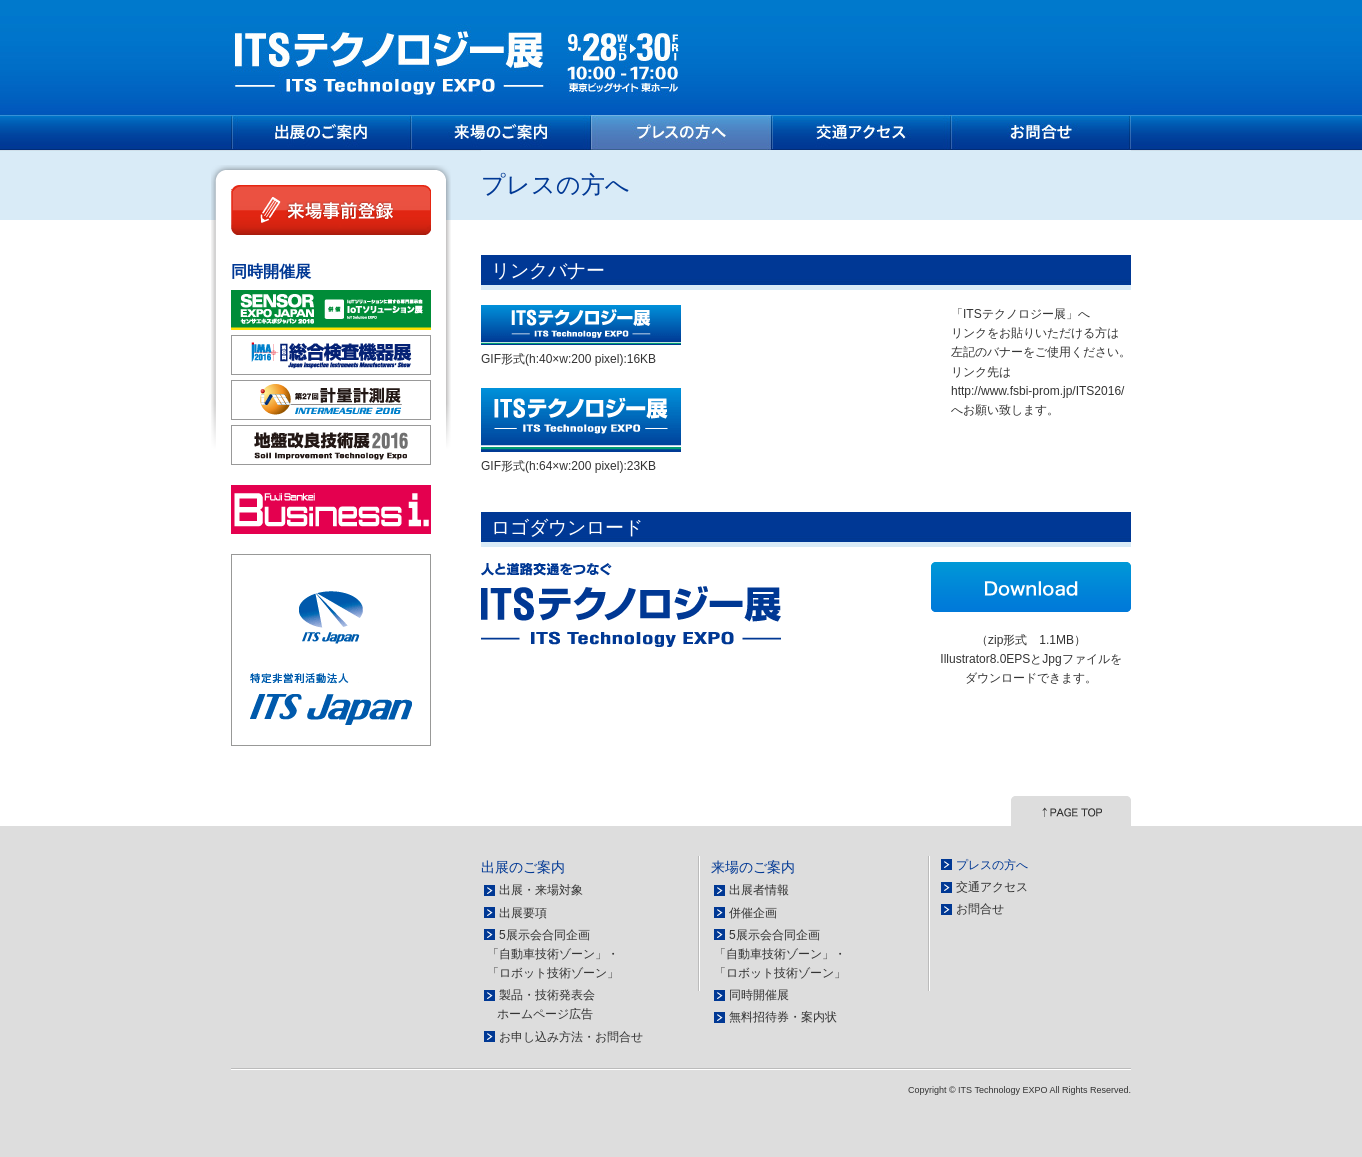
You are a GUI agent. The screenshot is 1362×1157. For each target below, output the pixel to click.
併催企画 (753, 913)
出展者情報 (759, 890)
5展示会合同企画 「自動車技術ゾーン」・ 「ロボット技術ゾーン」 (551, 954)
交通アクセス (861, 132)
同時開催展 (759, 995)
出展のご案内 (321, 132)
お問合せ (1041, 132)
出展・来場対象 (541, 890)
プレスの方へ (681, 132)
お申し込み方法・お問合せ (571, 1037)
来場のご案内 (501, 132)
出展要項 (523, 913)
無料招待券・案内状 (783, 1017)
